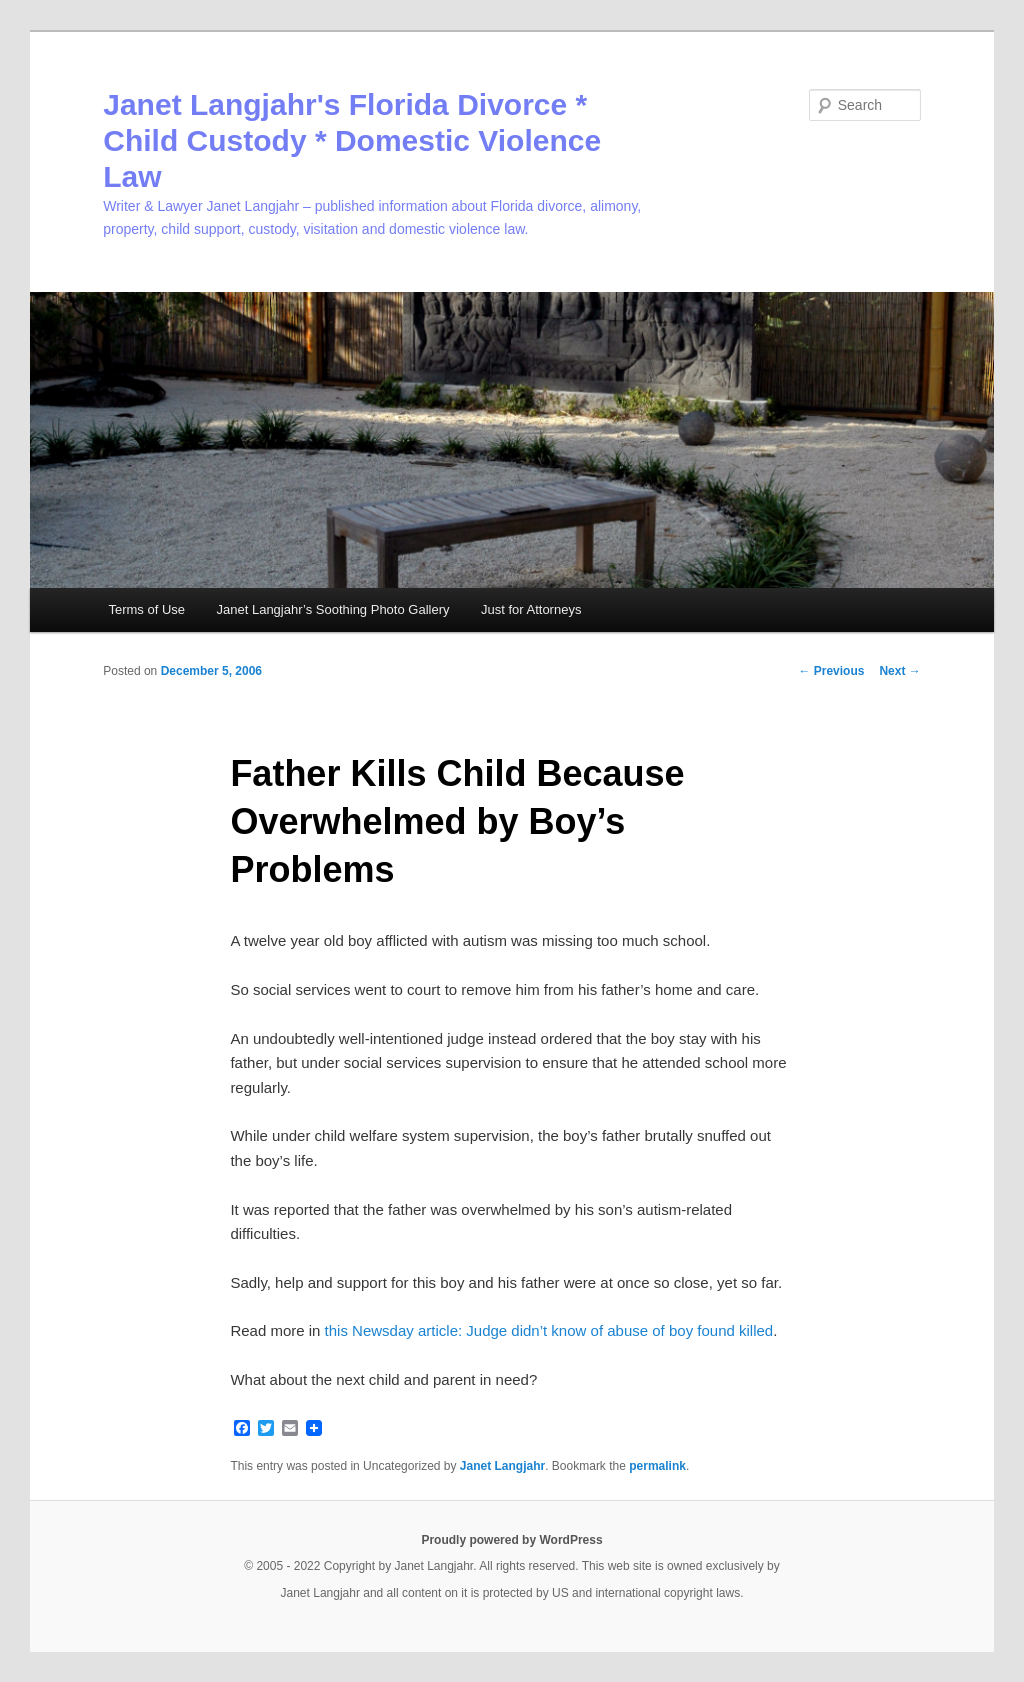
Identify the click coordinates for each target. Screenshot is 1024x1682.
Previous (831, 671)
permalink (657, 1466)
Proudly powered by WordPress (511, 1540)
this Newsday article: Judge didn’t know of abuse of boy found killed (549, 1330)
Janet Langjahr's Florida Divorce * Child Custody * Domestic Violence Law (352, 140)
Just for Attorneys (531, 609)
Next (899, 671)
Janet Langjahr (502, 1466)
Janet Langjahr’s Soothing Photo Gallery (333, 609)
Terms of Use (146, 609)
